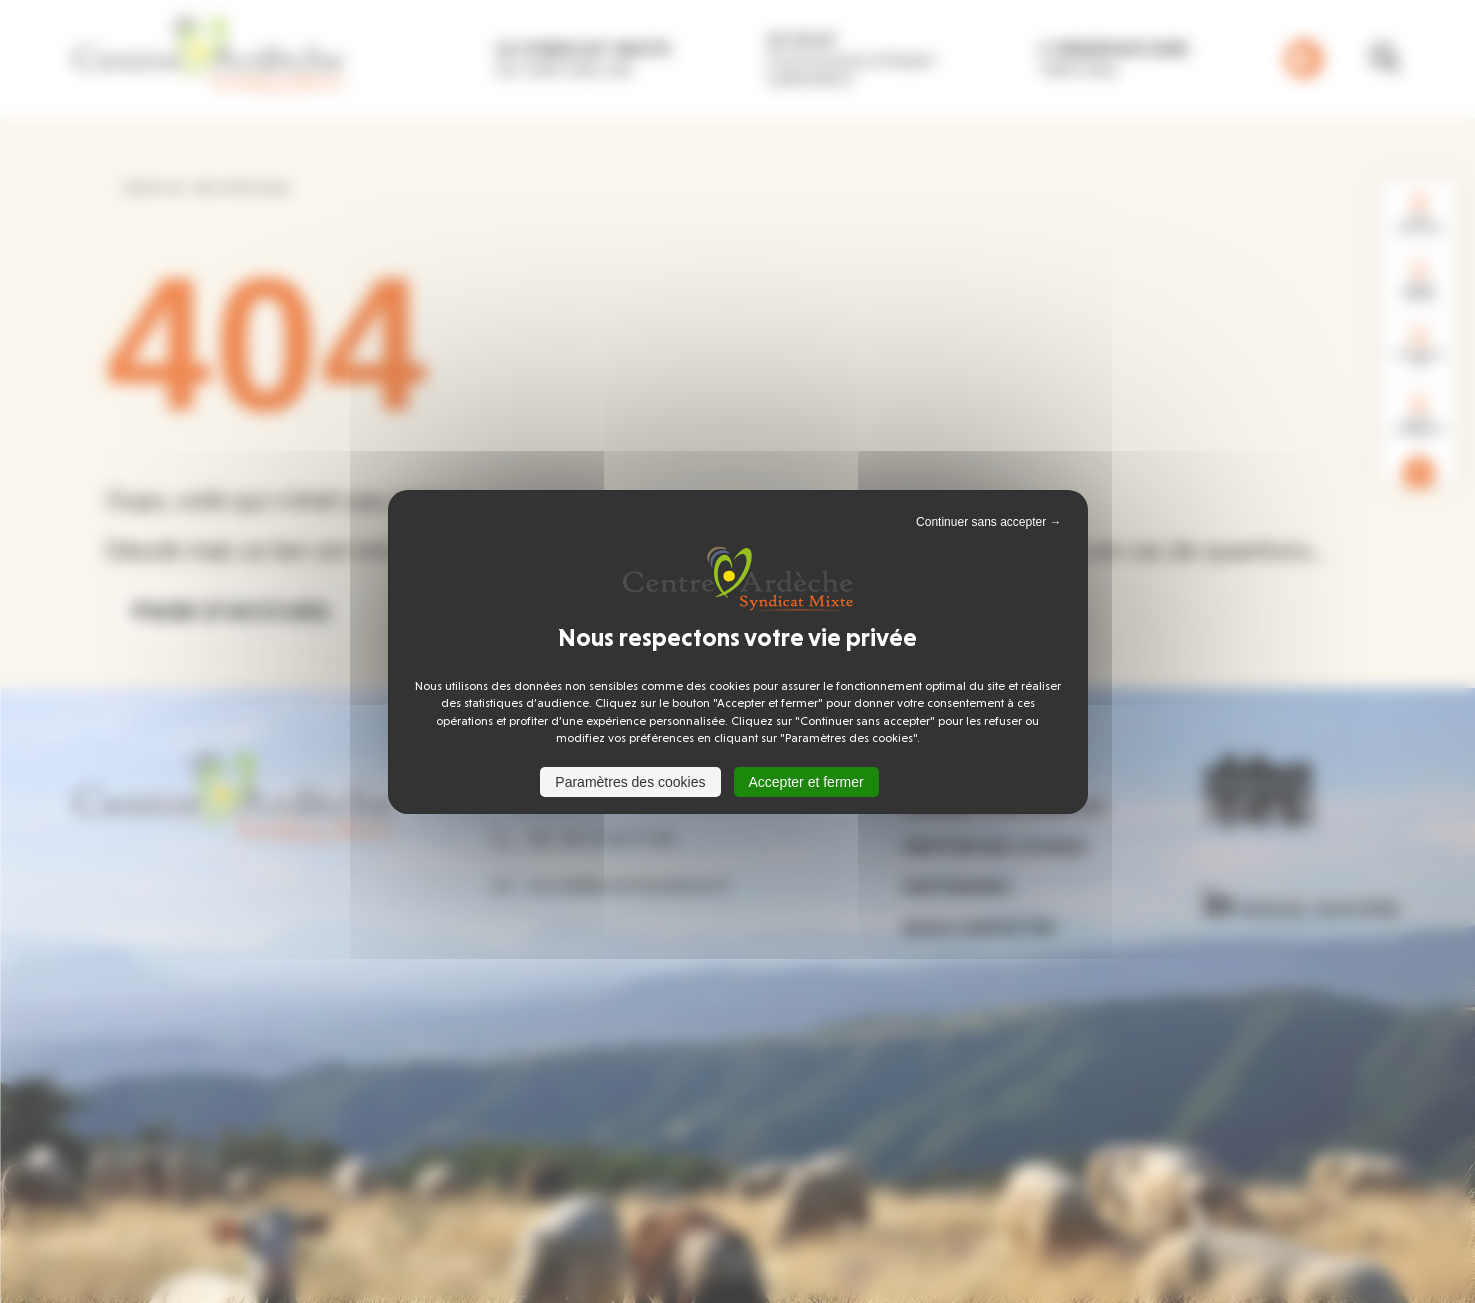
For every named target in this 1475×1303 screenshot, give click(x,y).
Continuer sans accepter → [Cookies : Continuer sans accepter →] (988, 521)
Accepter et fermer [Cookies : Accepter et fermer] (806, 782)
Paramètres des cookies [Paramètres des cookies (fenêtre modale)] (630, 782)
